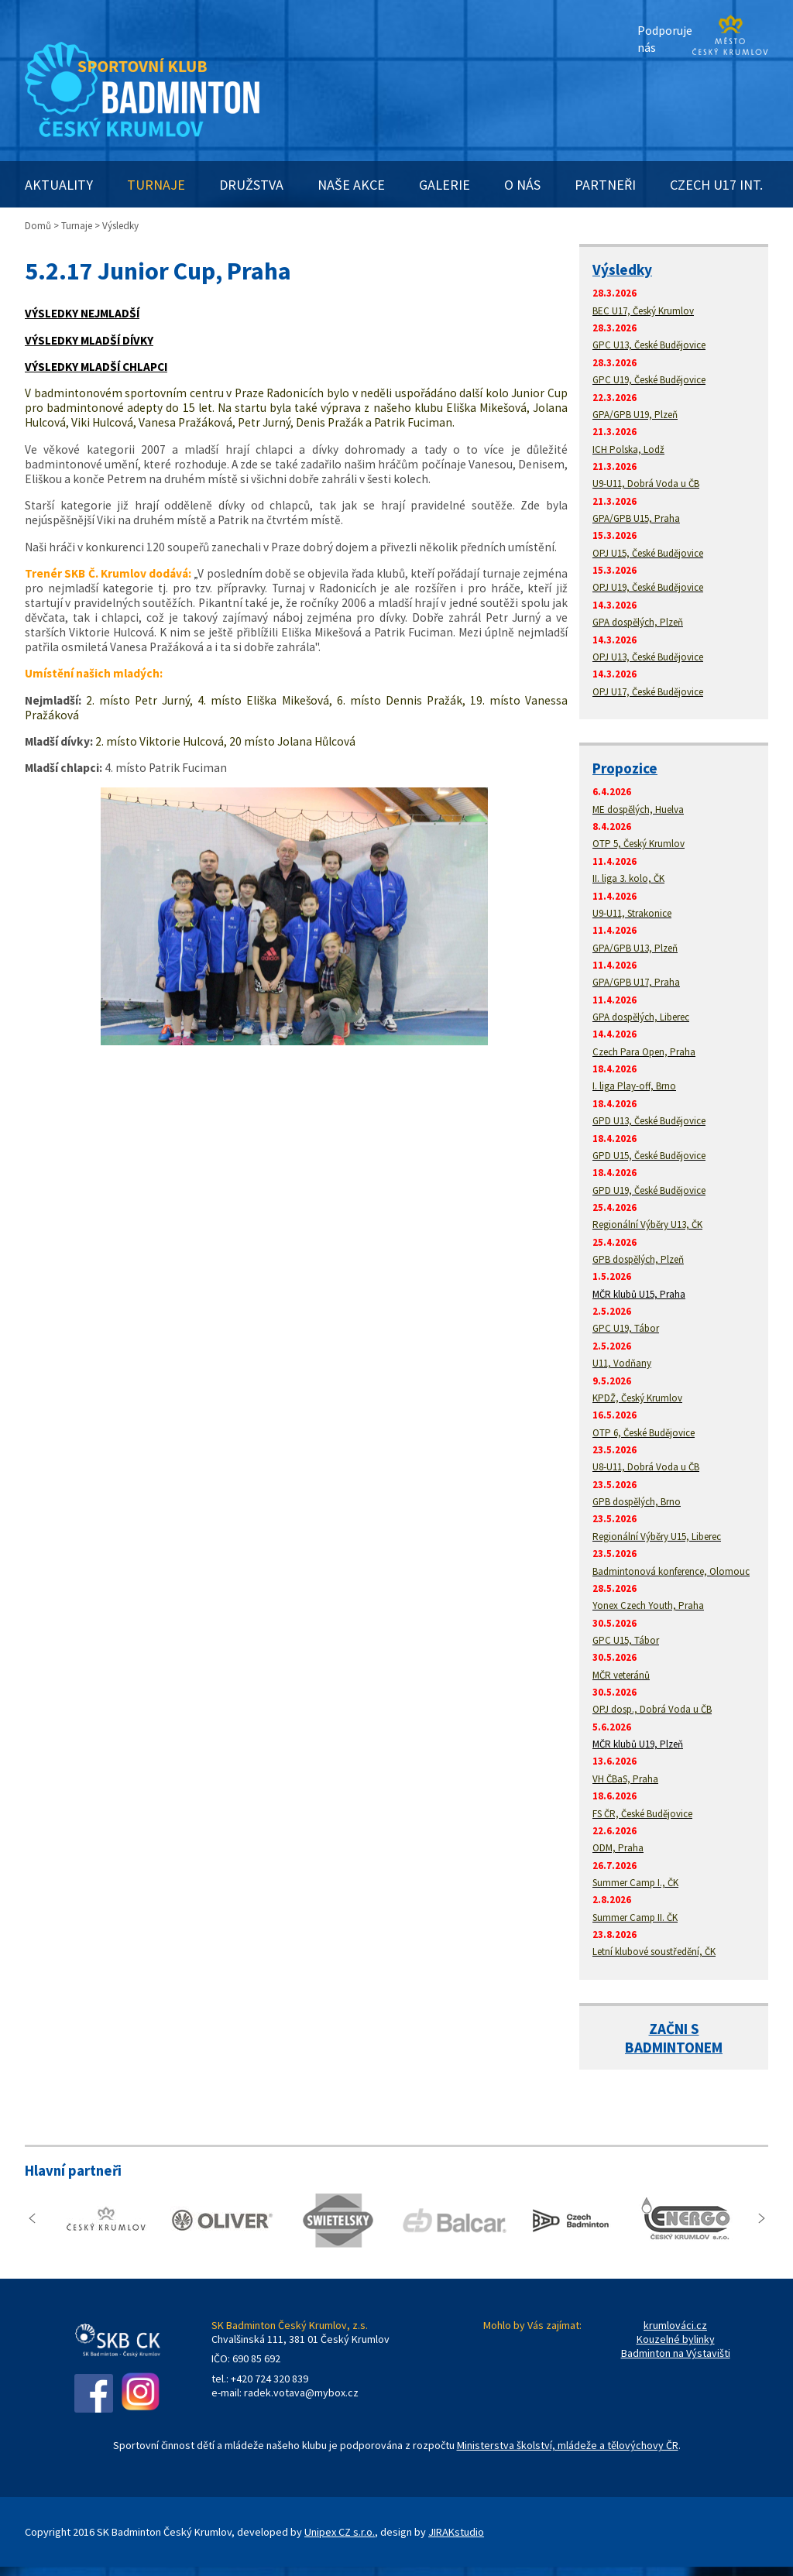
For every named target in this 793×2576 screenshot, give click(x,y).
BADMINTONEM (674, 2047)
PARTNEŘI (605, 185)
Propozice (624, 768)
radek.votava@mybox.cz (301, 2392)
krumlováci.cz (675, 2325)
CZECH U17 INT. (716, 185)
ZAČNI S (674, 2028)
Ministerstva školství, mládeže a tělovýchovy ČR (567, 2445)
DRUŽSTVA (251, 185)
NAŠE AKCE (351, 185)
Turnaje (76, 225)
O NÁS (522, 185)
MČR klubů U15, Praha (638, 1294)
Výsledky (622, 269)
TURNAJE (156, 185)
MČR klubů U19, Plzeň (637, 1744)
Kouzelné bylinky (676, 2339)
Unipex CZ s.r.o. (339, 2532)
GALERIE (444, 185)
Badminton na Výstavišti (675, 2353)
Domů (38, 225)
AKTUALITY (59, 185)
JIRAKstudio (456, 2532)
